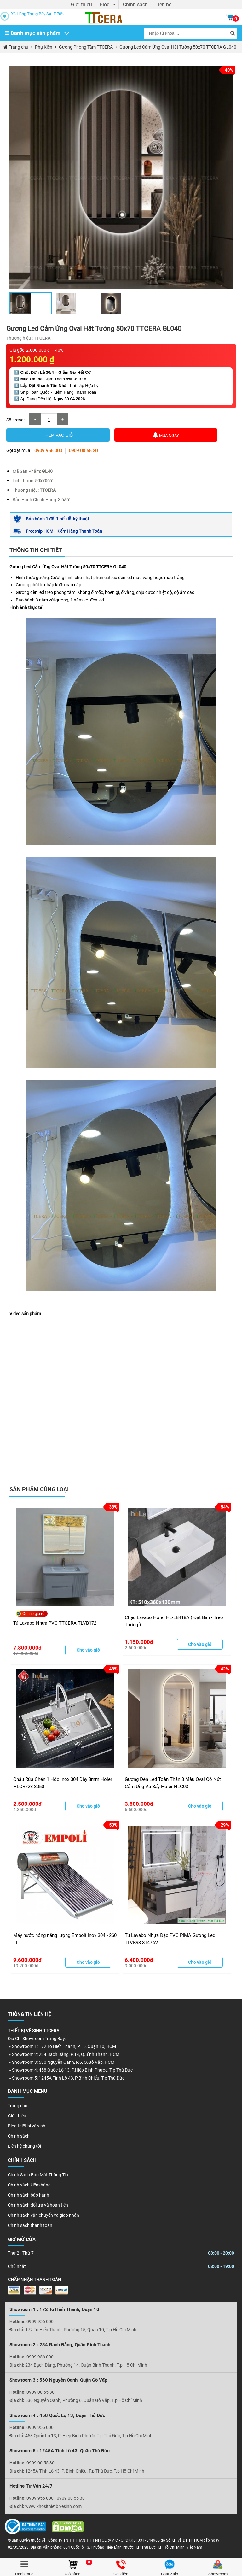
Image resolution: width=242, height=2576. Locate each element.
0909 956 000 (48, 451)
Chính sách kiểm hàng (29, 2184)
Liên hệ (163, 5)
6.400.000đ (139, 1960)
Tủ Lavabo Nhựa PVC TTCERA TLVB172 (54, 1623)
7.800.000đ (27, 1648)
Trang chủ (19, 47)
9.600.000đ (27, 1960)
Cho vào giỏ (88, 1649)
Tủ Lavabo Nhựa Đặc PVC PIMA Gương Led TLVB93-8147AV (170, 1939)
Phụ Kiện (43, 47)
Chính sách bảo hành (28, 2195)
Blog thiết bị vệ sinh (26, 2125)
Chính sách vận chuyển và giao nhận (43, 2215)
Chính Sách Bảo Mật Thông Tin (38, 2174)
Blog (107, 5)
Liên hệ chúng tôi (24, 2146)
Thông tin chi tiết (35, 550)
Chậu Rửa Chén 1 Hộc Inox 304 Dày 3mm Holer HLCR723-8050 (62, 1782)
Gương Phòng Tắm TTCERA (86, 47)
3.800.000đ (139, 1804)
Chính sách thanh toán (30, 2225)
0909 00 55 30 (83, 451)
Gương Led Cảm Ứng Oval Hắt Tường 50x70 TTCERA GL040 (177, 47)
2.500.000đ (27, 1804)
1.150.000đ (139, 1642)
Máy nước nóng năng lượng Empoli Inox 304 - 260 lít (65, 1939)
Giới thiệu (81, 5)
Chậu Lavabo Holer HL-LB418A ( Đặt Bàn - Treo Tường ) (174, 1621)
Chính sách (135, 5)
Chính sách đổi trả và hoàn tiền (38, 2205)
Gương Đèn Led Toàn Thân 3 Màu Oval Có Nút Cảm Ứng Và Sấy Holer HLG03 (173, 1782)
